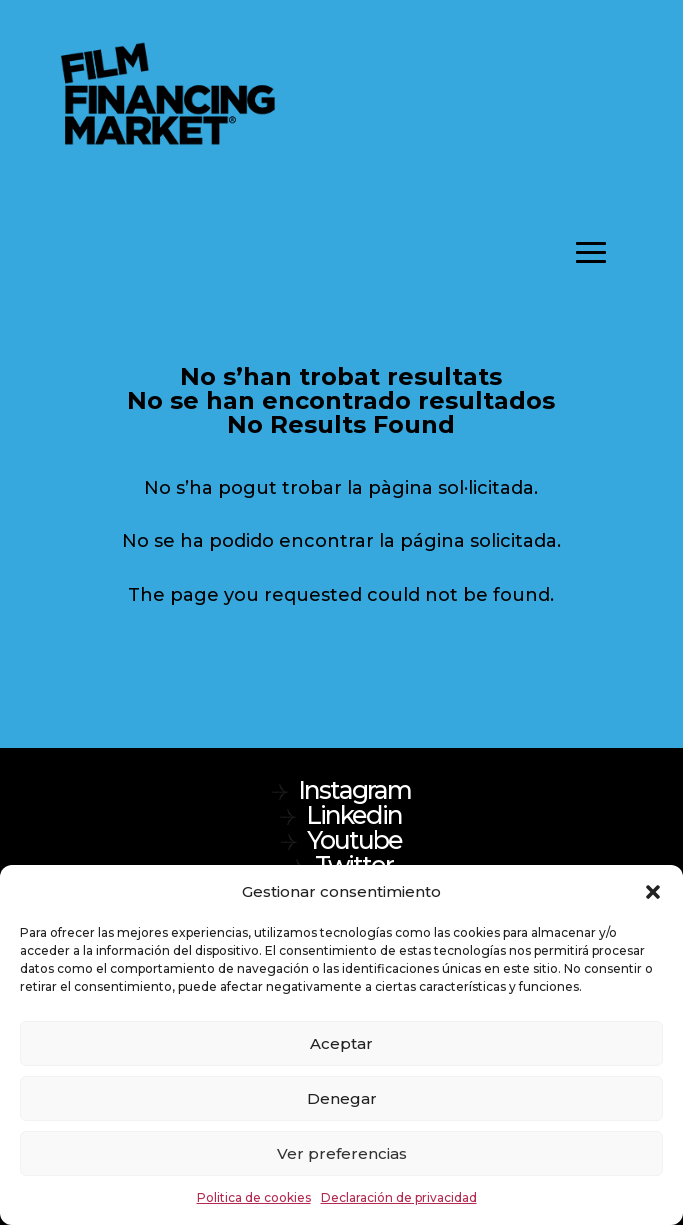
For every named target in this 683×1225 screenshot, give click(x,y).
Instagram (354, 790)
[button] (653, 892)
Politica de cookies (254, 1197)
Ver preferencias (342, 1153)
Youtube (354, 840)
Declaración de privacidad (399, 1197)
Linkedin (354, 815)
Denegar (342, 1098)
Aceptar (341, 1043)
